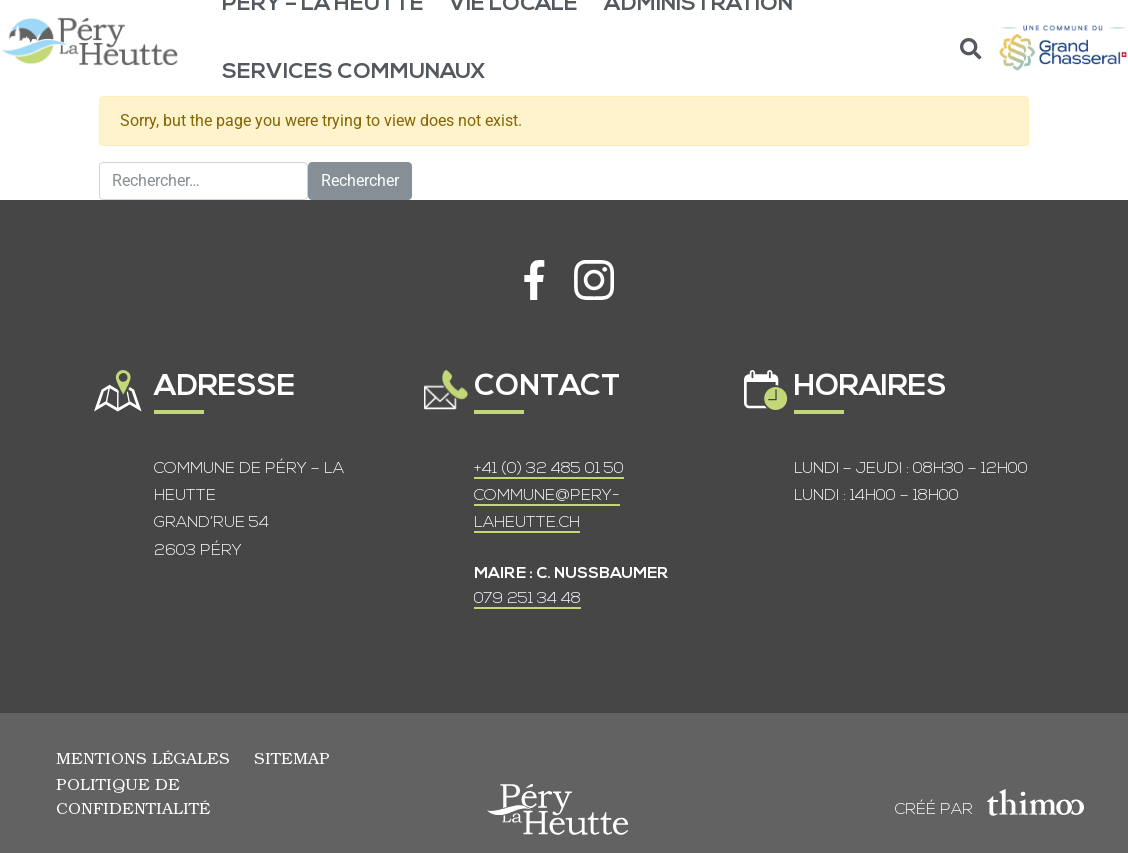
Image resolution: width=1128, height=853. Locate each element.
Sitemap (292, 757)
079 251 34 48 (527, 599)
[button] (971, 48)
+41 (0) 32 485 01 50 (549, 469)
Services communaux (354, 72)
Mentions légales (143, 757)
